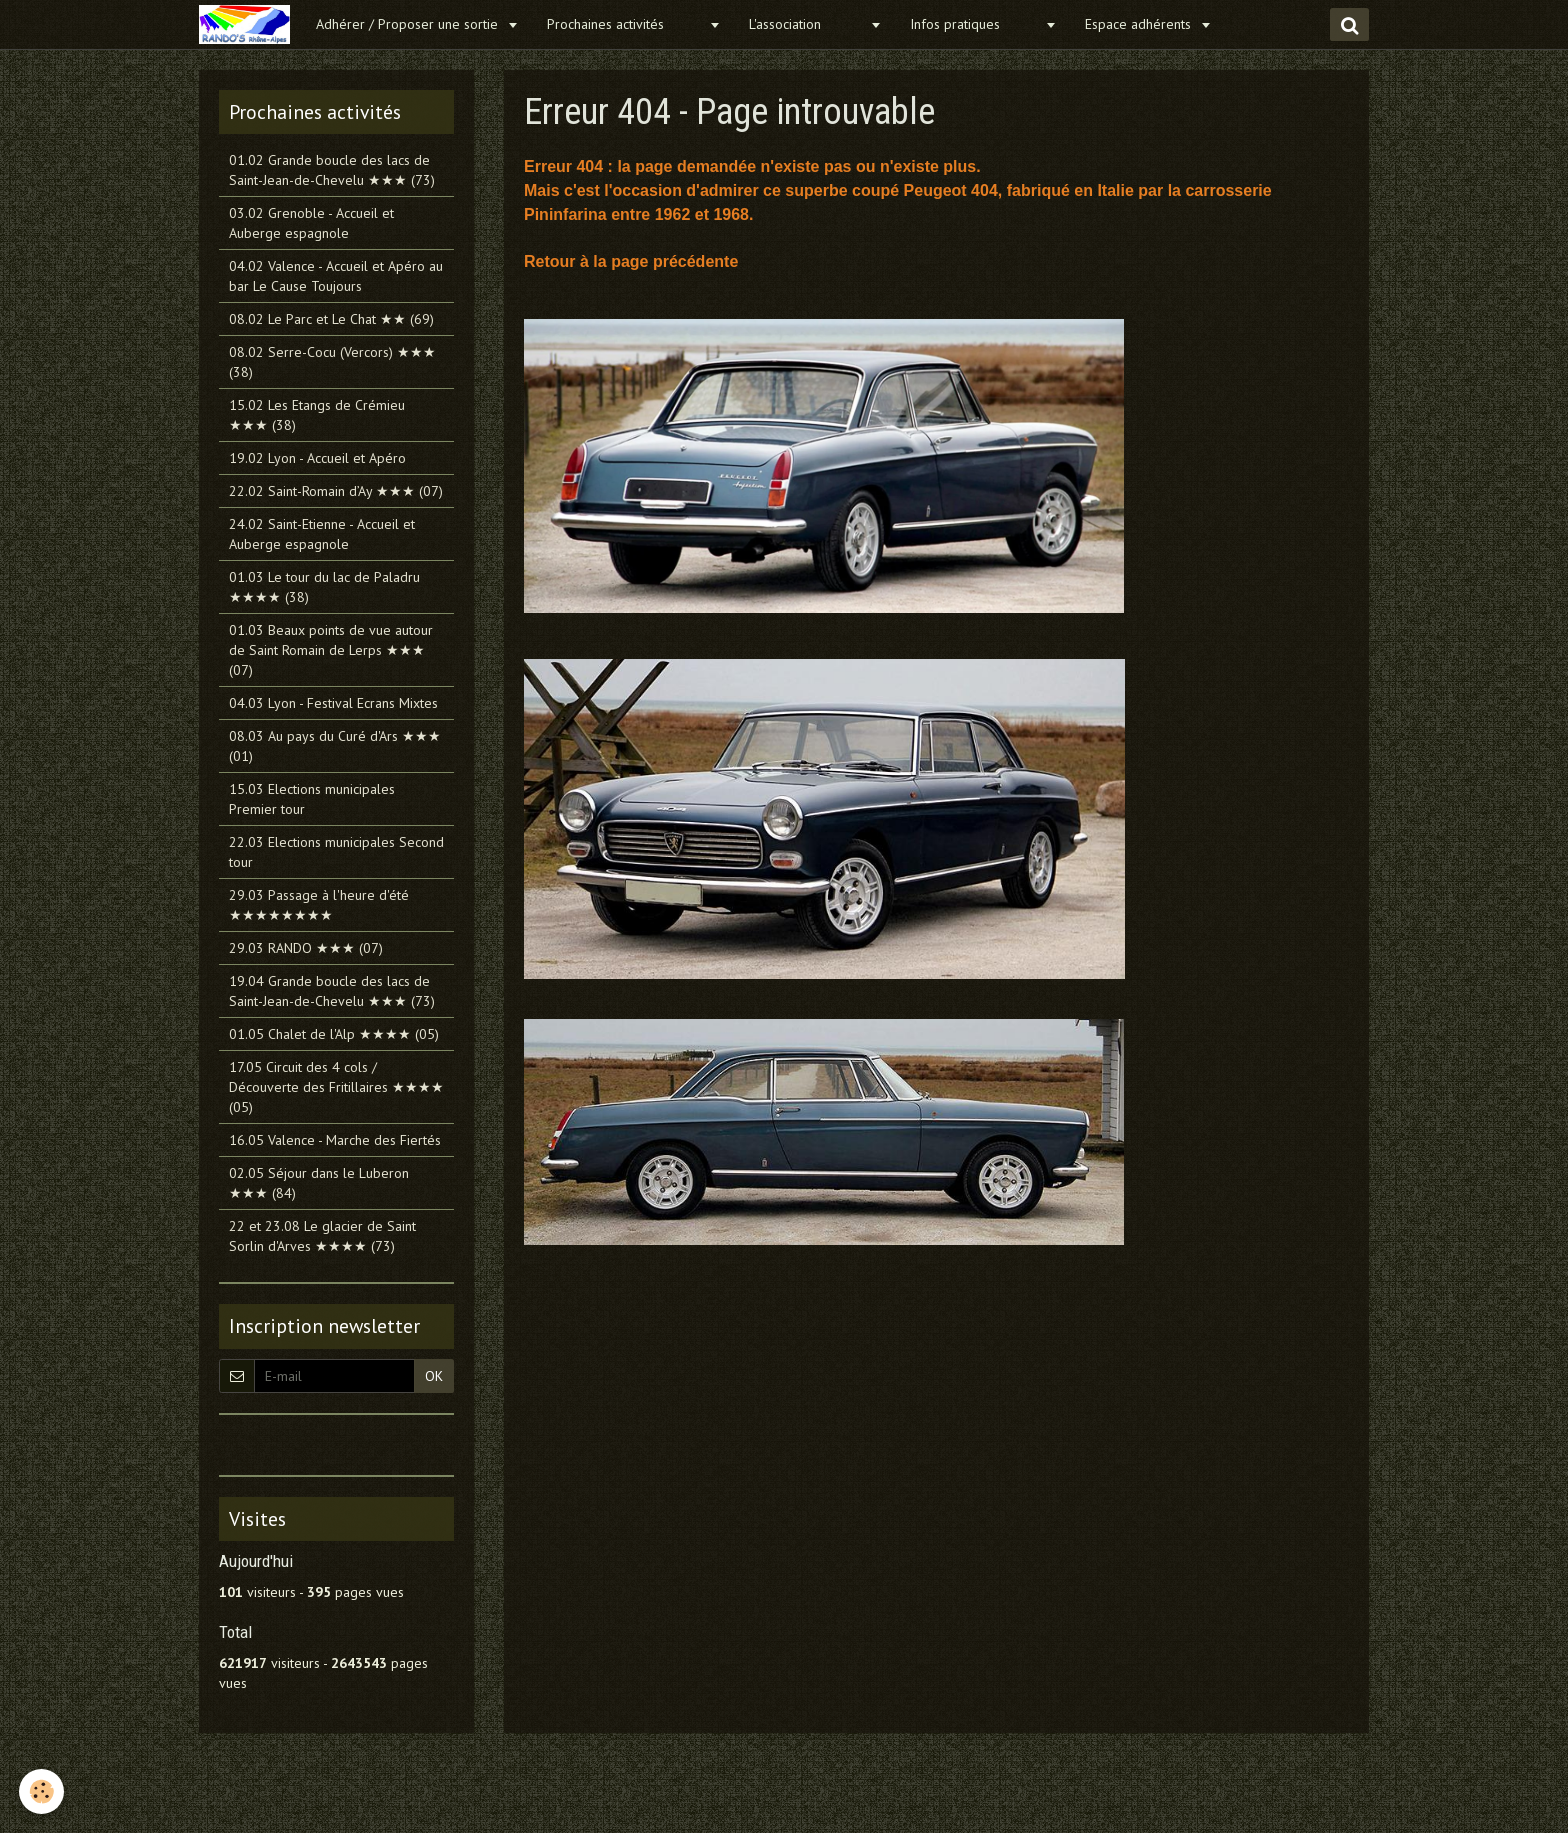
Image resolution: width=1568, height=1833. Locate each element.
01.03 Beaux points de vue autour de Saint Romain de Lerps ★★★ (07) (331, 650)
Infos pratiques (975, 24)
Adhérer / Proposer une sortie (409, 24)
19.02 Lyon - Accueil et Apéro (317, 458)
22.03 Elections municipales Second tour (336, 852)
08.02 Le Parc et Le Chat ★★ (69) (331, 319)
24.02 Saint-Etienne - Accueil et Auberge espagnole (322, 534)
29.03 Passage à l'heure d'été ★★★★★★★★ (319, 905)
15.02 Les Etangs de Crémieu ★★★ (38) (317, 415)
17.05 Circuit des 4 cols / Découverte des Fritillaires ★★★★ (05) (336, 1087)
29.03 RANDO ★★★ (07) (306, 948)
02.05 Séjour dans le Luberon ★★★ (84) (319, 1183)
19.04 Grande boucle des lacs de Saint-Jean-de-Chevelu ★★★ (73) (332, 991)
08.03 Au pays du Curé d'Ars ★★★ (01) (335, 746)
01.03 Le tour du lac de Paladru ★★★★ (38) (324, 587)
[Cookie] (42, 1791)
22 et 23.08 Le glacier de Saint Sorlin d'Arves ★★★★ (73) (322, 1236)
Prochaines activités (625, 24)
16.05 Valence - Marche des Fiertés (335, 1140)
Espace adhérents (1140, 24)
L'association (807, 24)
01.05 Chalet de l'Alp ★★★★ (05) (334, 1034)
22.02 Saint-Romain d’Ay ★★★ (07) (336, 491)
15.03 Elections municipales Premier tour (312, 799)
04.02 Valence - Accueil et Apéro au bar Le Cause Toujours (336, 276)
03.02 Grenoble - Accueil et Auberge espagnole (311, 223)
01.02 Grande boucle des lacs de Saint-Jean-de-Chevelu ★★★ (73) (332, 170)
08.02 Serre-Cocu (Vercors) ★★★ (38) (332, 362)
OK (434, 1376)
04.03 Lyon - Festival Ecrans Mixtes (333, 703)
